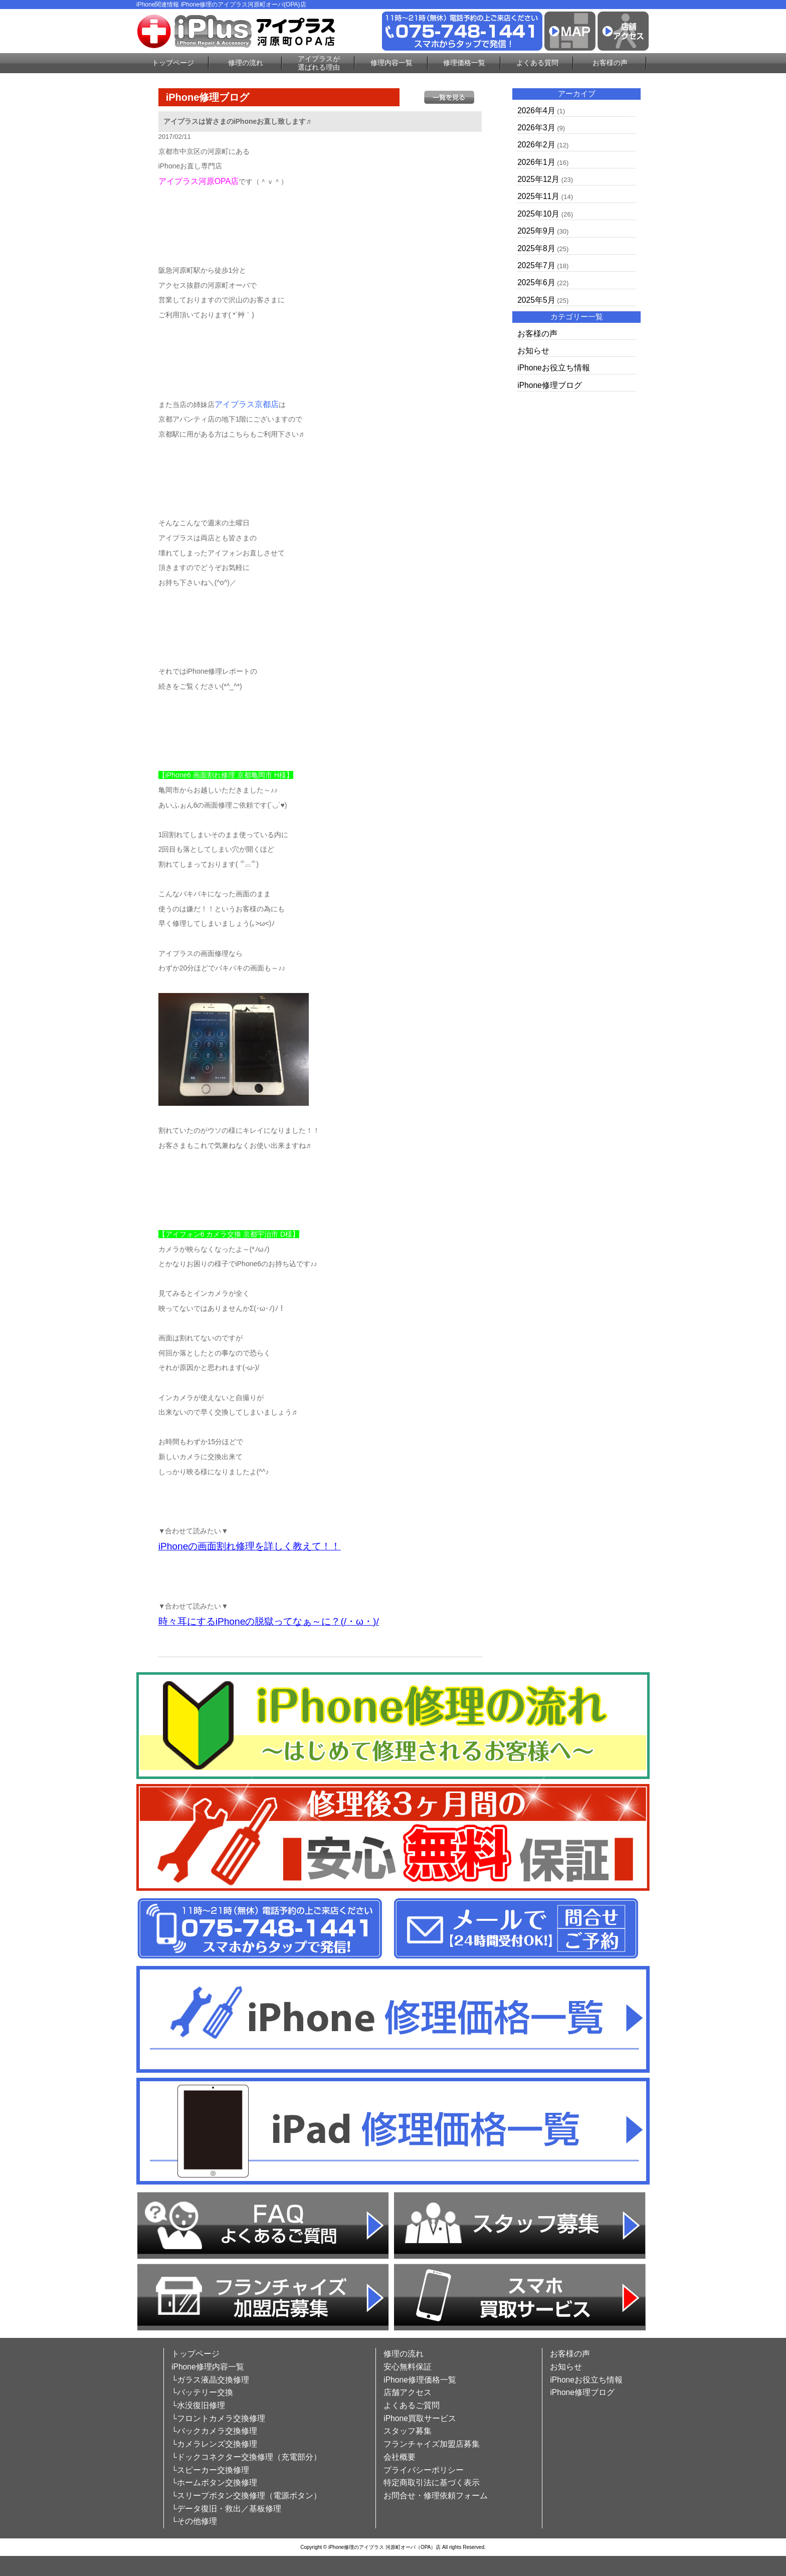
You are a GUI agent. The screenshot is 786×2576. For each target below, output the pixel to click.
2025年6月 (536, 282)
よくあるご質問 (411, 2405)
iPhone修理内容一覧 (207, 2366)
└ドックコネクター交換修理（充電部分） (246, 2457)
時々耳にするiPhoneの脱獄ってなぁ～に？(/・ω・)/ (268, 1621)
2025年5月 (536, 300)
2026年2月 (536, 144)
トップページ (173, 63)
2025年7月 (536, 265)
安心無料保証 (407, 2366)
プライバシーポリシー (423, 2470)
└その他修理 (194, 2521)
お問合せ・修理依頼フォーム (435, 2495)
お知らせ (533, 350)
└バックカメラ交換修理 (214, 2431)
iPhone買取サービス (419, 2418)
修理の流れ (245, 63)
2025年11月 (538, 196)
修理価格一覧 (464, 63)
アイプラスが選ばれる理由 (319, 63)
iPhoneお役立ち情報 (553, 367)
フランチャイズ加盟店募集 (431, 2444)
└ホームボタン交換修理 (214, 2482)
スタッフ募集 (407, 2431)
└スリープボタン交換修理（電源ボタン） (246, 2495)
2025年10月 (538, 214)
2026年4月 (536, 110)
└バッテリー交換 (202, 2392)
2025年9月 (536, 231)
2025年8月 (536, 248)
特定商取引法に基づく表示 (431, 2482)
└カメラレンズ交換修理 (214, 2444)
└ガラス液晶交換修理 (210, 2379)
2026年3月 (536, 127)
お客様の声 (610, 63)
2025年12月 (538, 179)
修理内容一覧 (391, 63)
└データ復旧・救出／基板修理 (226, 2508)
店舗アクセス (407, 2392)
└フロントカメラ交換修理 (218, 2418)
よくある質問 (537, 63)
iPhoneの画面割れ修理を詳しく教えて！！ (249, 1546)
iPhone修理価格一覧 (419, 2379)
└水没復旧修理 (198, 2405)
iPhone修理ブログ (549, 385)
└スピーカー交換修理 (210, 2470)
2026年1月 (536, 162)
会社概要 (399, 2457)
